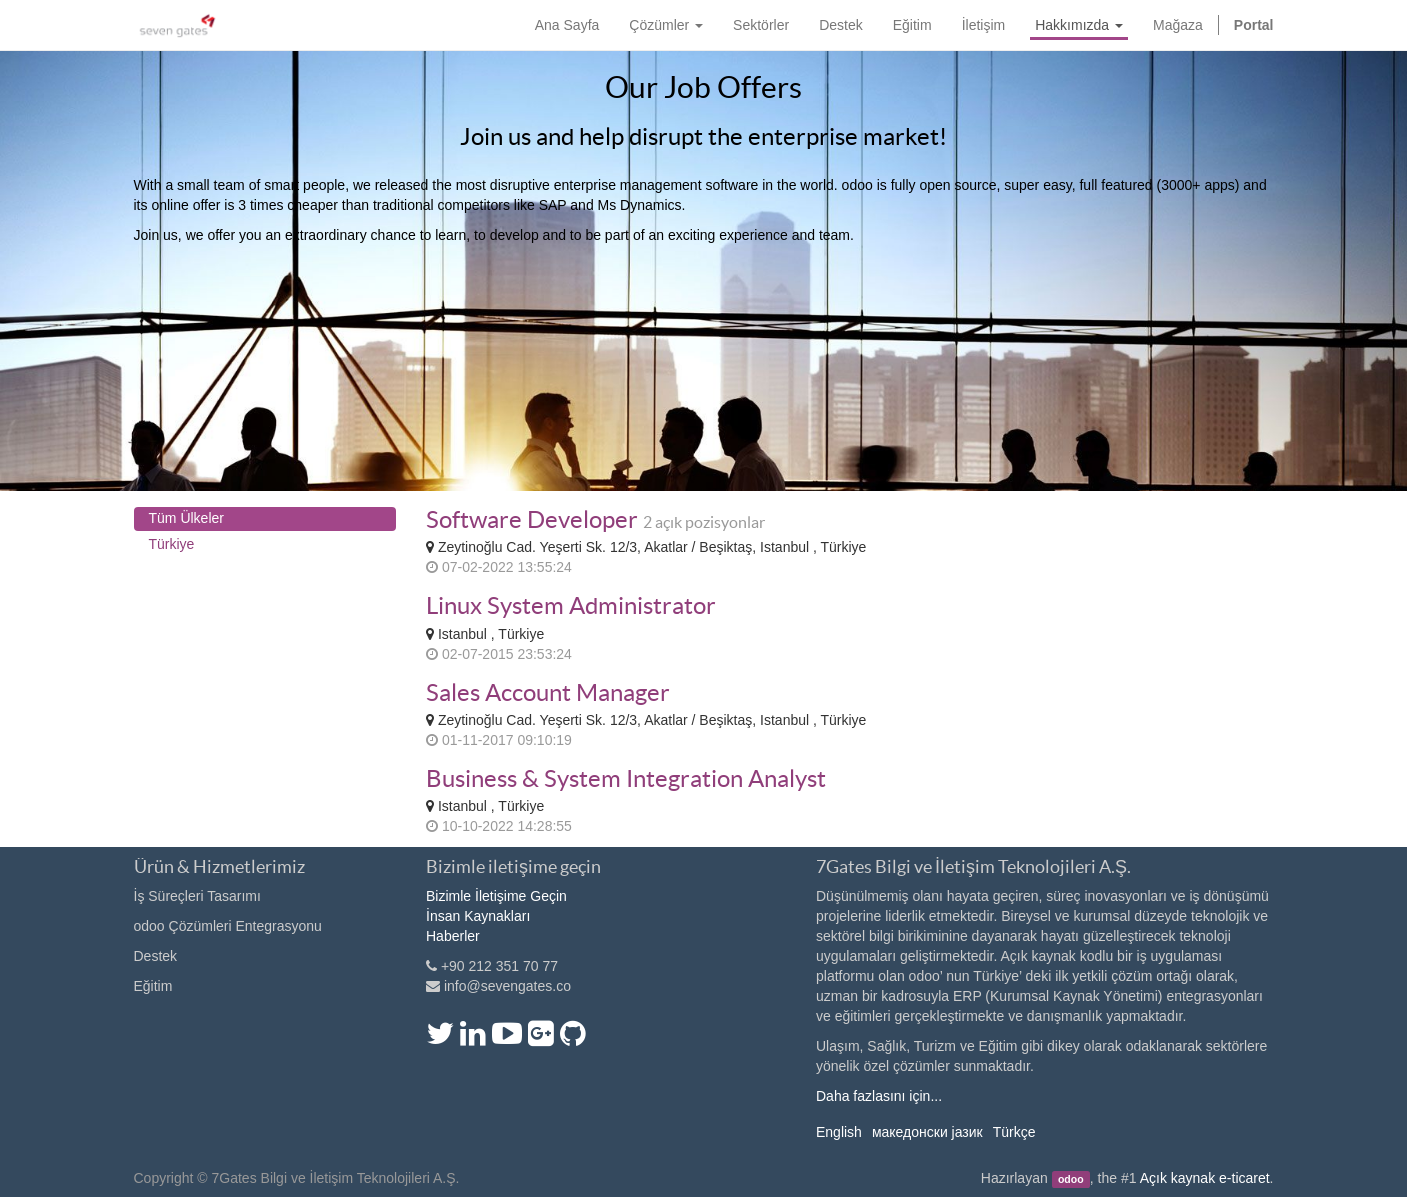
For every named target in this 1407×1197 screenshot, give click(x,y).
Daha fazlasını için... (879, 1096)
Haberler (453, 936)
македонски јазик (927, 1132)
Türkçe (1014, 1132)
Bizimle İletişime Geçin (496, 896)
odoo (1071, 1179)
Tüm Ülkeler (186, 518)
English (839, 1132)
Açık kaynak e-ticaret (1205, 1178)
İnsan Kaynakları (478, 916)
